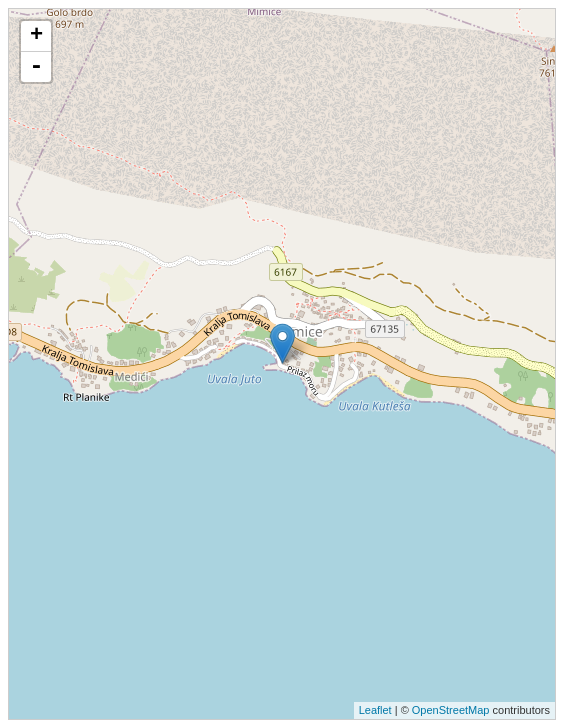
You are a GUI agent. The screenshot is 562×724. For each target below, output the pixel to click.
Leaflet (375, 710)
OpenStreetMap (451, 710)
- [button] (36, 67)
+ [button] (36, 36)
